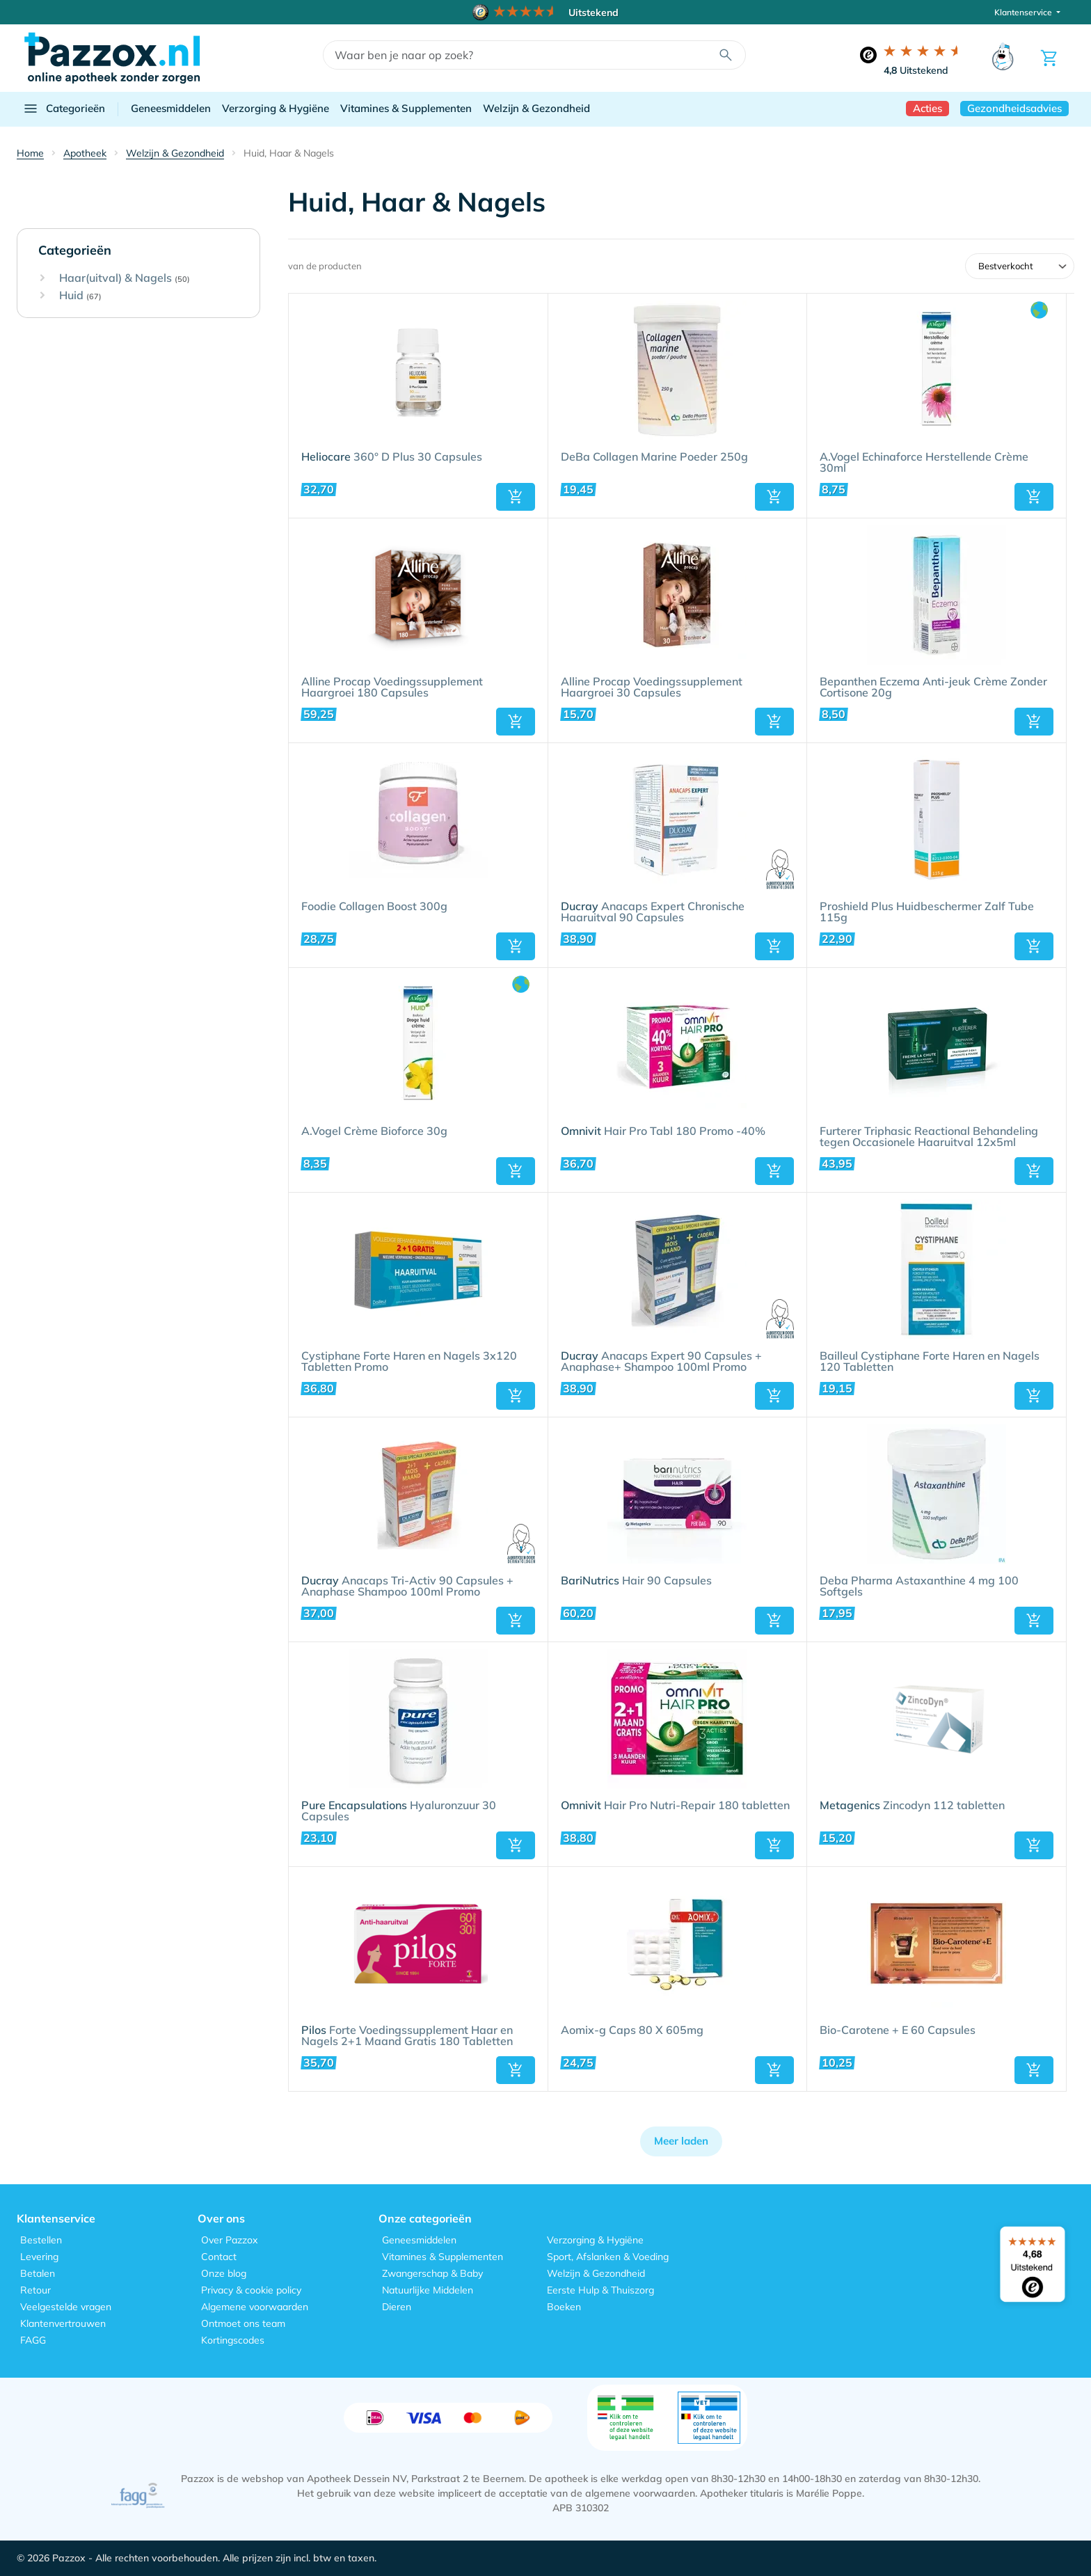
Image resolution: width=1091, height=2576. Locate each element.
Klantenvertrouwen (63, 2323)
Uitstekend (916, 70)
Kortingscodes (232, 2340)
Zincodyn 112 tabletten (912, 1805)
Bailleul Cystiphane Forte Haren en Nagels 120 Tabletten (930, 1362)
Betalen (37, 2273)
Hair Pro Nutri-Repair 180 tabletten (675, 1805)
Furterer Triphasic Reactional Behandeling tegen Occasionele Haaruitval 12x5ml (929, 1137)
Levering (39, 2256)
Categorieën (63, 108)
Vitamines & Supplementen (406, 108)
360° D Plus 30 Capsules (391, 457)
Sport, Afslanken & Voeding (608, 2256)
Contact (219, 2256)
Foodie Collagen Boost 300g (374, 906)
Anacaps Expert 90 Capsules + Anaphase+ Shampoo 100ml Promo (661, 1362)
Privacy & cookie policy (251, 2290)
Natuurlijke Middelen (427, 2290)
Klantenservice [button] (1024, 12)
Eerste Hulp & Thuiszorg (600, 2290)
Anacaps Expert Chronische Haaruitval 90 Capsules (652, 912)
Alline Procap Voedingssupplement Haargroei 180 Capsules (392, 687)
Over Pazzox (229, 2240)
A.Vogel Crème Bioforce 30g (374, 1131)
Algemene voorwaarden (254, 2306)
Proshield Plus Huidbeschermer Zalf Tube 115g (927, 912)
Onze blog (223, 2273)
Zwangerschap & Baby (432, 2273)
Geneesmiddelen (171, 108)
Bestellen (41, 2240)
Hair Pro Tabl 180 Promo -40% (663, 1131)
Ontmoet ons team (243, 2323)
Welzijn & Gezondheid (536, 108)
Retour (35, 2290)
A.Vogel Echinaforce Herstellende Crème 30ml (924, 463)
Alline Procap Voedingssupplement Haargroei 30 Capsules (651, 687)
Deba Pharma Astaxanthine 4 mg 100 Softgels (919, 1586)
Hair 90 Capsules (636, 1581)
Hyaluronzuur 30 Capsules (398, 1811)
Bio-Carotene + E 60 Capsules (897, 2030)
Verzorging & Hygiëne (275, 108)
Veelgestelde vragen (65, 2306)
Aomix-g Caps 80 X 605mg (632, 2030)
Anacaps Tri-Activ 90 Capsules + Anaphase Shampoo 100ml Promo (407, 1586)
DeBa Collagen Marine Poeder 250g (654, 457)
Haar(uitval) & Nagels (124, 278)
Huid (80, 295)
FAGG (33, 2340)
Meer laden (681, 2140)
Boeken (564, 2306)
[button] (515, 497)
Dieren (396, 2306)
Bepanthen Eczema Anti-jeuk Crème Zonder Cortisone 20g (933, 687)
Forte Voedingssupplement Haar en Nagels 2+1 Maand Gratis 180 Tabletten (407, 2036)
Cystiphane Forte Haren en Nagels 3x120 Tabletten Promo (409, 1362)
